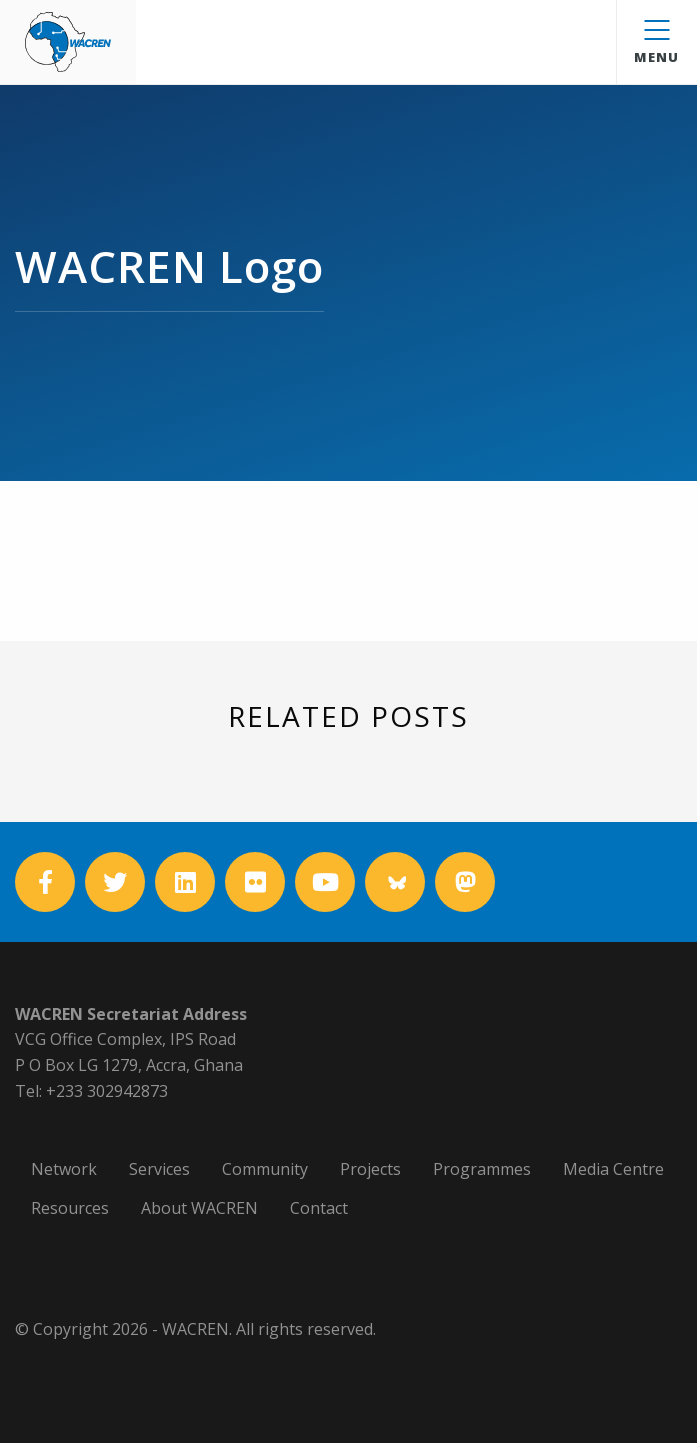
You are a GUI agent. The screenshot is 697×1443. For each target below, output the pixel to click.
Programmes (482, 1169)
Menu (656, 43)
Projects (370, 1169)
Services (159, 1169)
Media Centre (613, 1169)
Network (64, 1169)
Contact (319, 1208)
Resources (70, 1208)
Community (265, 1169)
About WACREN (199, 1208)
